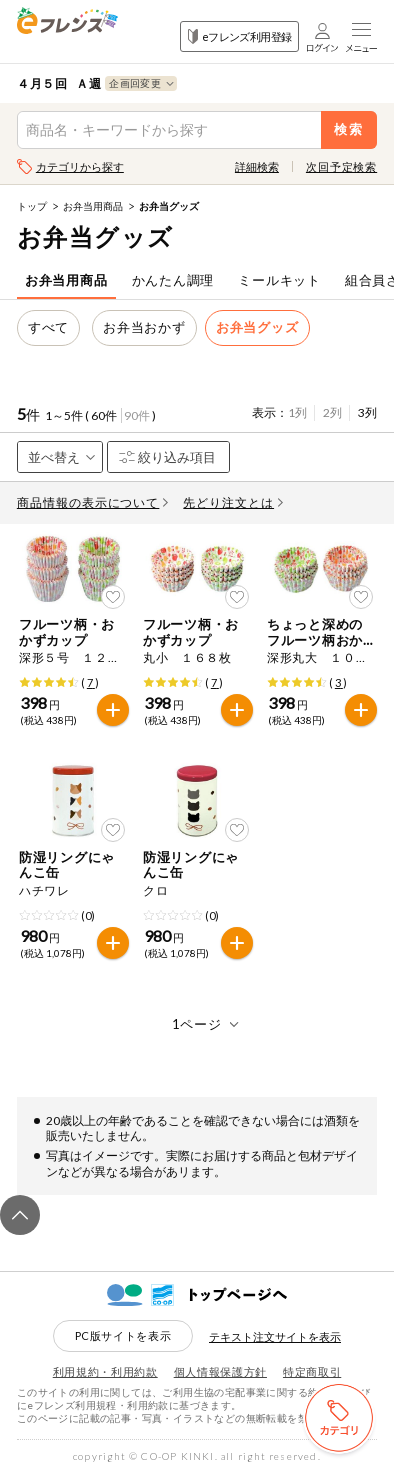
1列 (297, 412)
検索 (349, 129)
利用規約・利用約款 (105, 1371)
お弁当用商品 (93, 206)
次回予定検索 (341, 166)
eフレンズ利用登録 (239, 36)
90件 (137, 415)
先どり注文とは (233, 502)
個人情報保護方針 (220, 1371)
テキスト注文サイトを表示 (275, 1336)
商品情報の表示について (93, 502)
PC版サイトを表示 (123, 1335)
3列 (367, 412)
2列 (332, 412)
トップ (32, 206)
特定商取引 (312, 1371)
